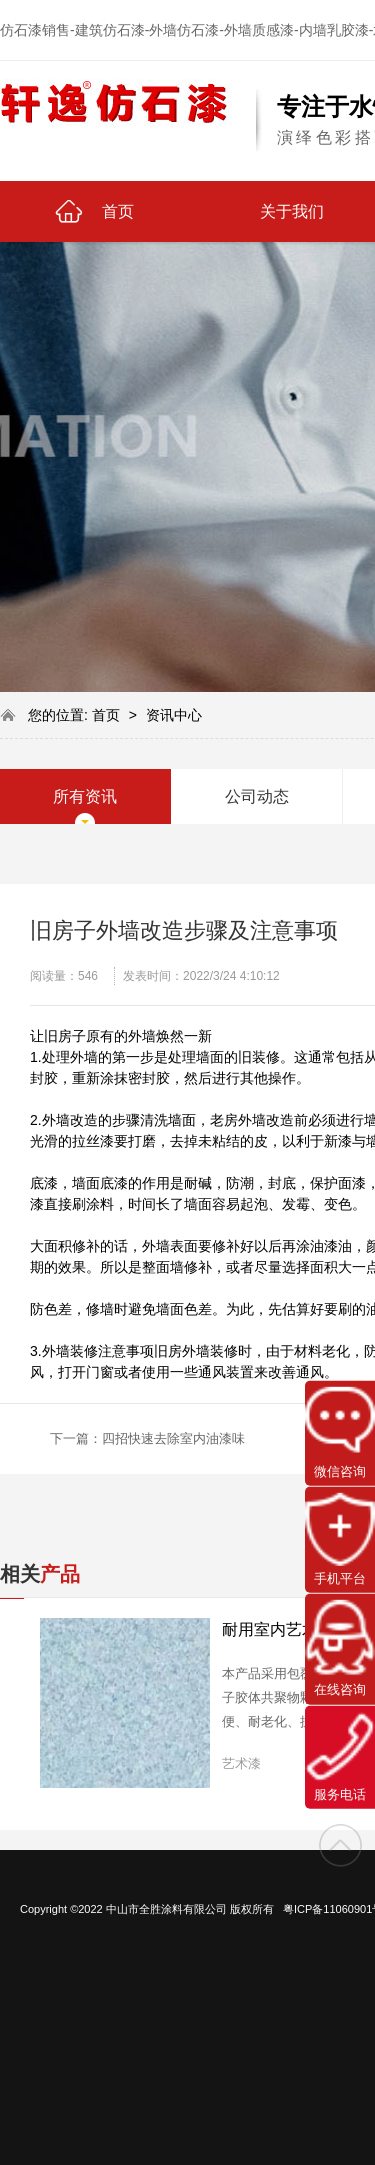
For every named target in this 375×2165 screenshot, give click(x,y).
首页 (108, 715)
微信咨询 (340, 1433)
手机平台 (340, 1539)
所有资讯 (85, 796)
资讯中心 (174, 715)
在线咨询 (340, 1648)
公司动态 (257, 796)
